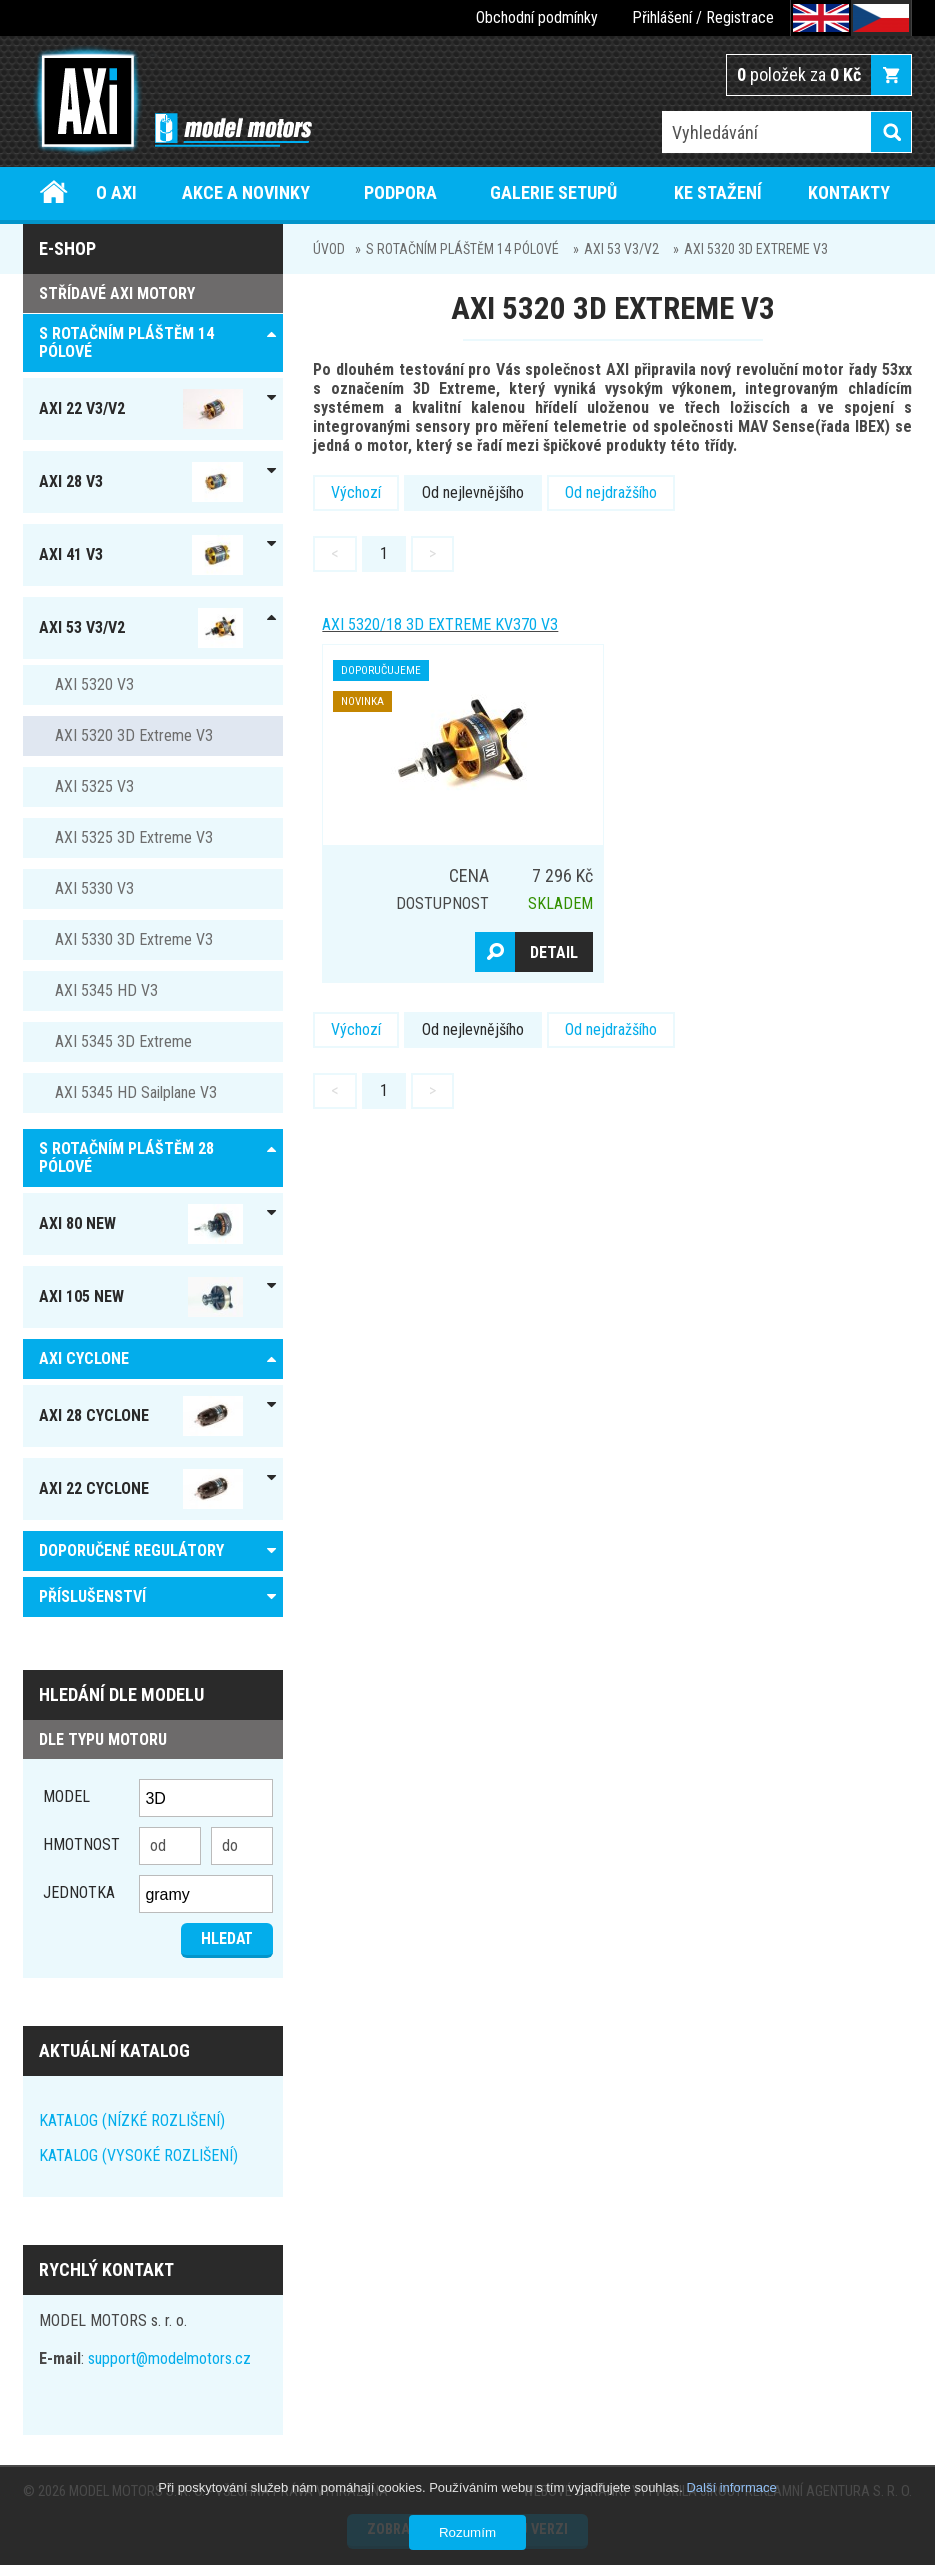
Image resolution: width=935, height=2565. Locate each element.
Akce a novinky (246, 192)
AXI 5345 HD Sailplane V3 (136, 1092)
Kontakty (849, 192)
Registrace (740, 17)
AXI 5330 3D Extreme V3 (134, 939)
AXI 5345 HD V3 (106, 990)
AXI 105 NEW (141, 1297)
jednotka (79, 1892)
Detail (554, 952)
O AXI (116, 192)
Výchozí (356, 492)
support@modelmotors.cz (169, 2358)
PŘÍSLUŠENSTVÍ (92, 1596)
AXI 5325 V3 (94, 786)
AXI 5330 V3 (94, 888)
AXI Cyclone (84, 1358)
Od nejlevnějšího (473, 492)
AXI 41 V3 (141, 555)
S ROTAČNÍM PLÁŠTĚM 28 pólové (126, 1157)
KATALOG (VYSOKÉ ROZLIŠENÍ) (138, 2155)
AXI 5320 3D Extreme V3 (756, 249)
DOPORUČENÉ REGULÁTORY (131, 1550)
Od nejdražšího (611, 492)
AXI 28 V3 (141, 482)
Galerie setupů (553, 192)
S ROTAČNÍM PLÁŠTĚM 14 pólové (462, 249)
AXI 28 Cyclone (141, 1416)
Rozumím (467, 2532)
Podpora (400, 192)
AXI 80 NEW (141, 1224)
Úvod (54, 192)
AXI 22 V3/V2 (141, 409)
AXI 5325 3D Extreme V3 (134, 837)
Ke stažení (718, 192)
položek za (799, 74)
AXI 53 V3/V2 (621, 249)
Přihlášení (662, 17)
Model (66, 1796)
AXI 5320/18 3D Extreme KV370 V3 (440, 624)
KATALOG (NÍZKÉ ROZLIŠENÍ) (132, 2120)
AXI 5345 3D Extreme (123, 1041)
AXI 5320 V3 (94, 684)
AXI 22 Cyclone (141, 1489)
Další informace (731, 2487)
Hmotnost (81, 1844)
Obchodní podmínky (537, 17)
